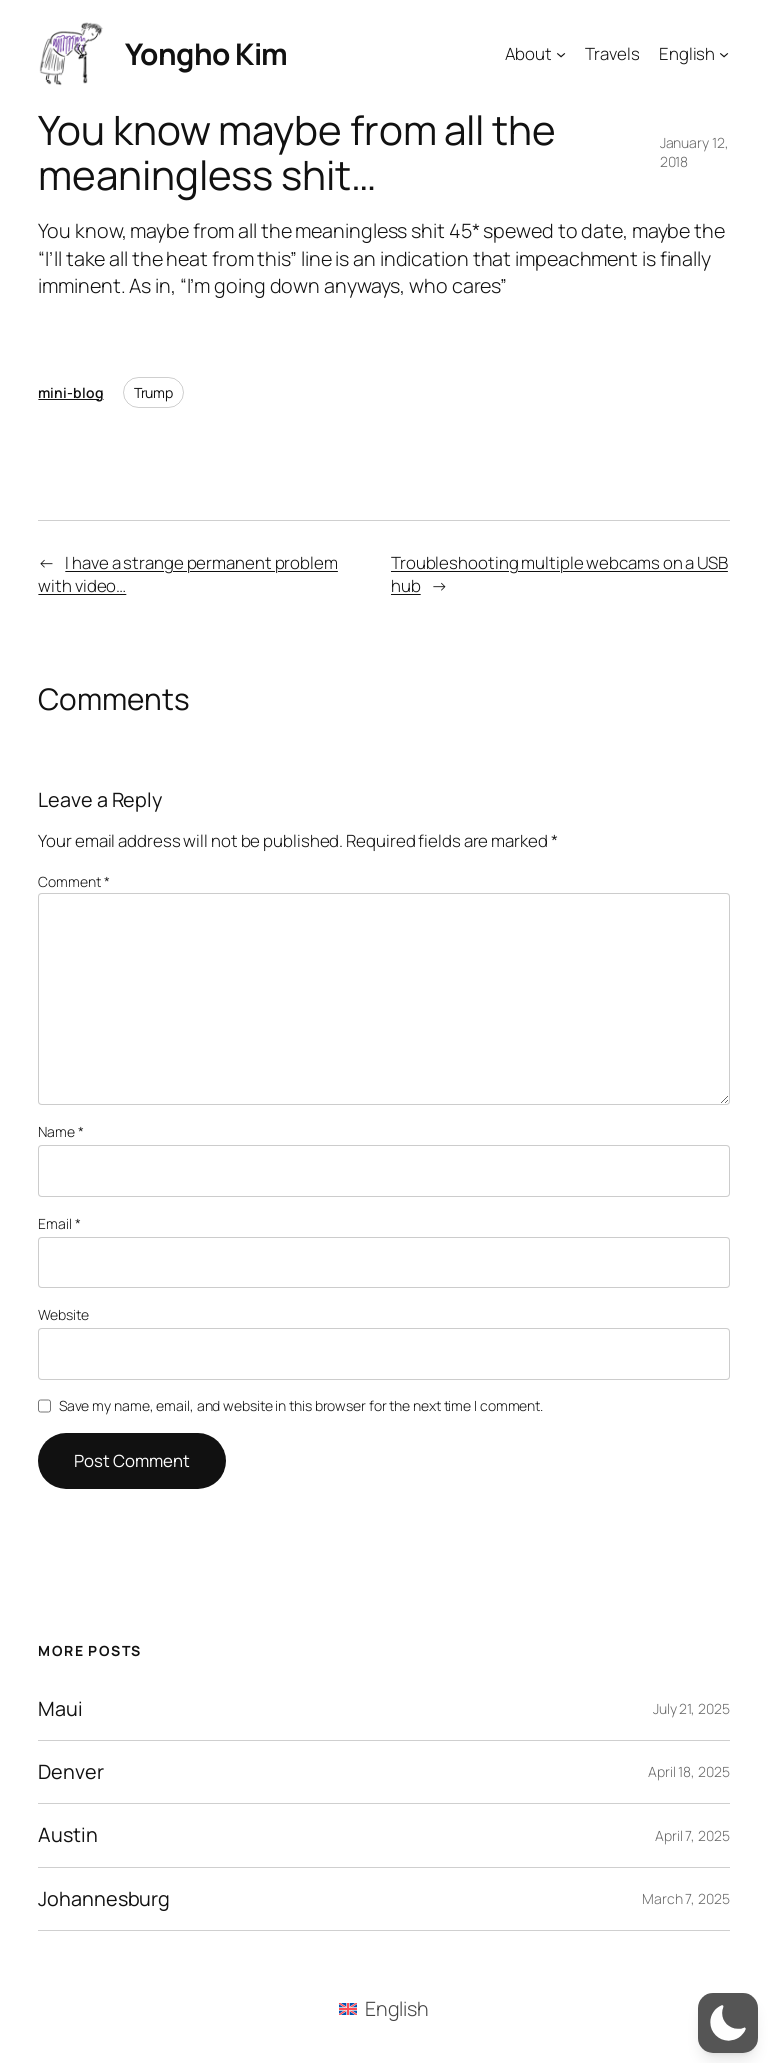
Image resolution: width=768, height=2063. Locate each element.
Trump (154, 392)
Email (59, 1223)
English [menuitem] (397, 2008)
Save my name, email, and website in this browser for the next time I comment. (301, 1405)
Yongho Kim (206, 53)
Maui (60, 1709)
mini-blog (70, 392)
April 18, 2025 (689, 1771)
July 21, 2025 (691, 1708)
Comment (73, 881)
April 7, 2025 (692, 1835)
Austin (67, 1835)
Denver (70, 1772)
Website (63, 1314)
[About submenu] (561, 53)
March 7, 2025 (686, 1898)
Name (60, 1131)
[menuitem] (384, 2009)
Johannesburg (104, 1899)
